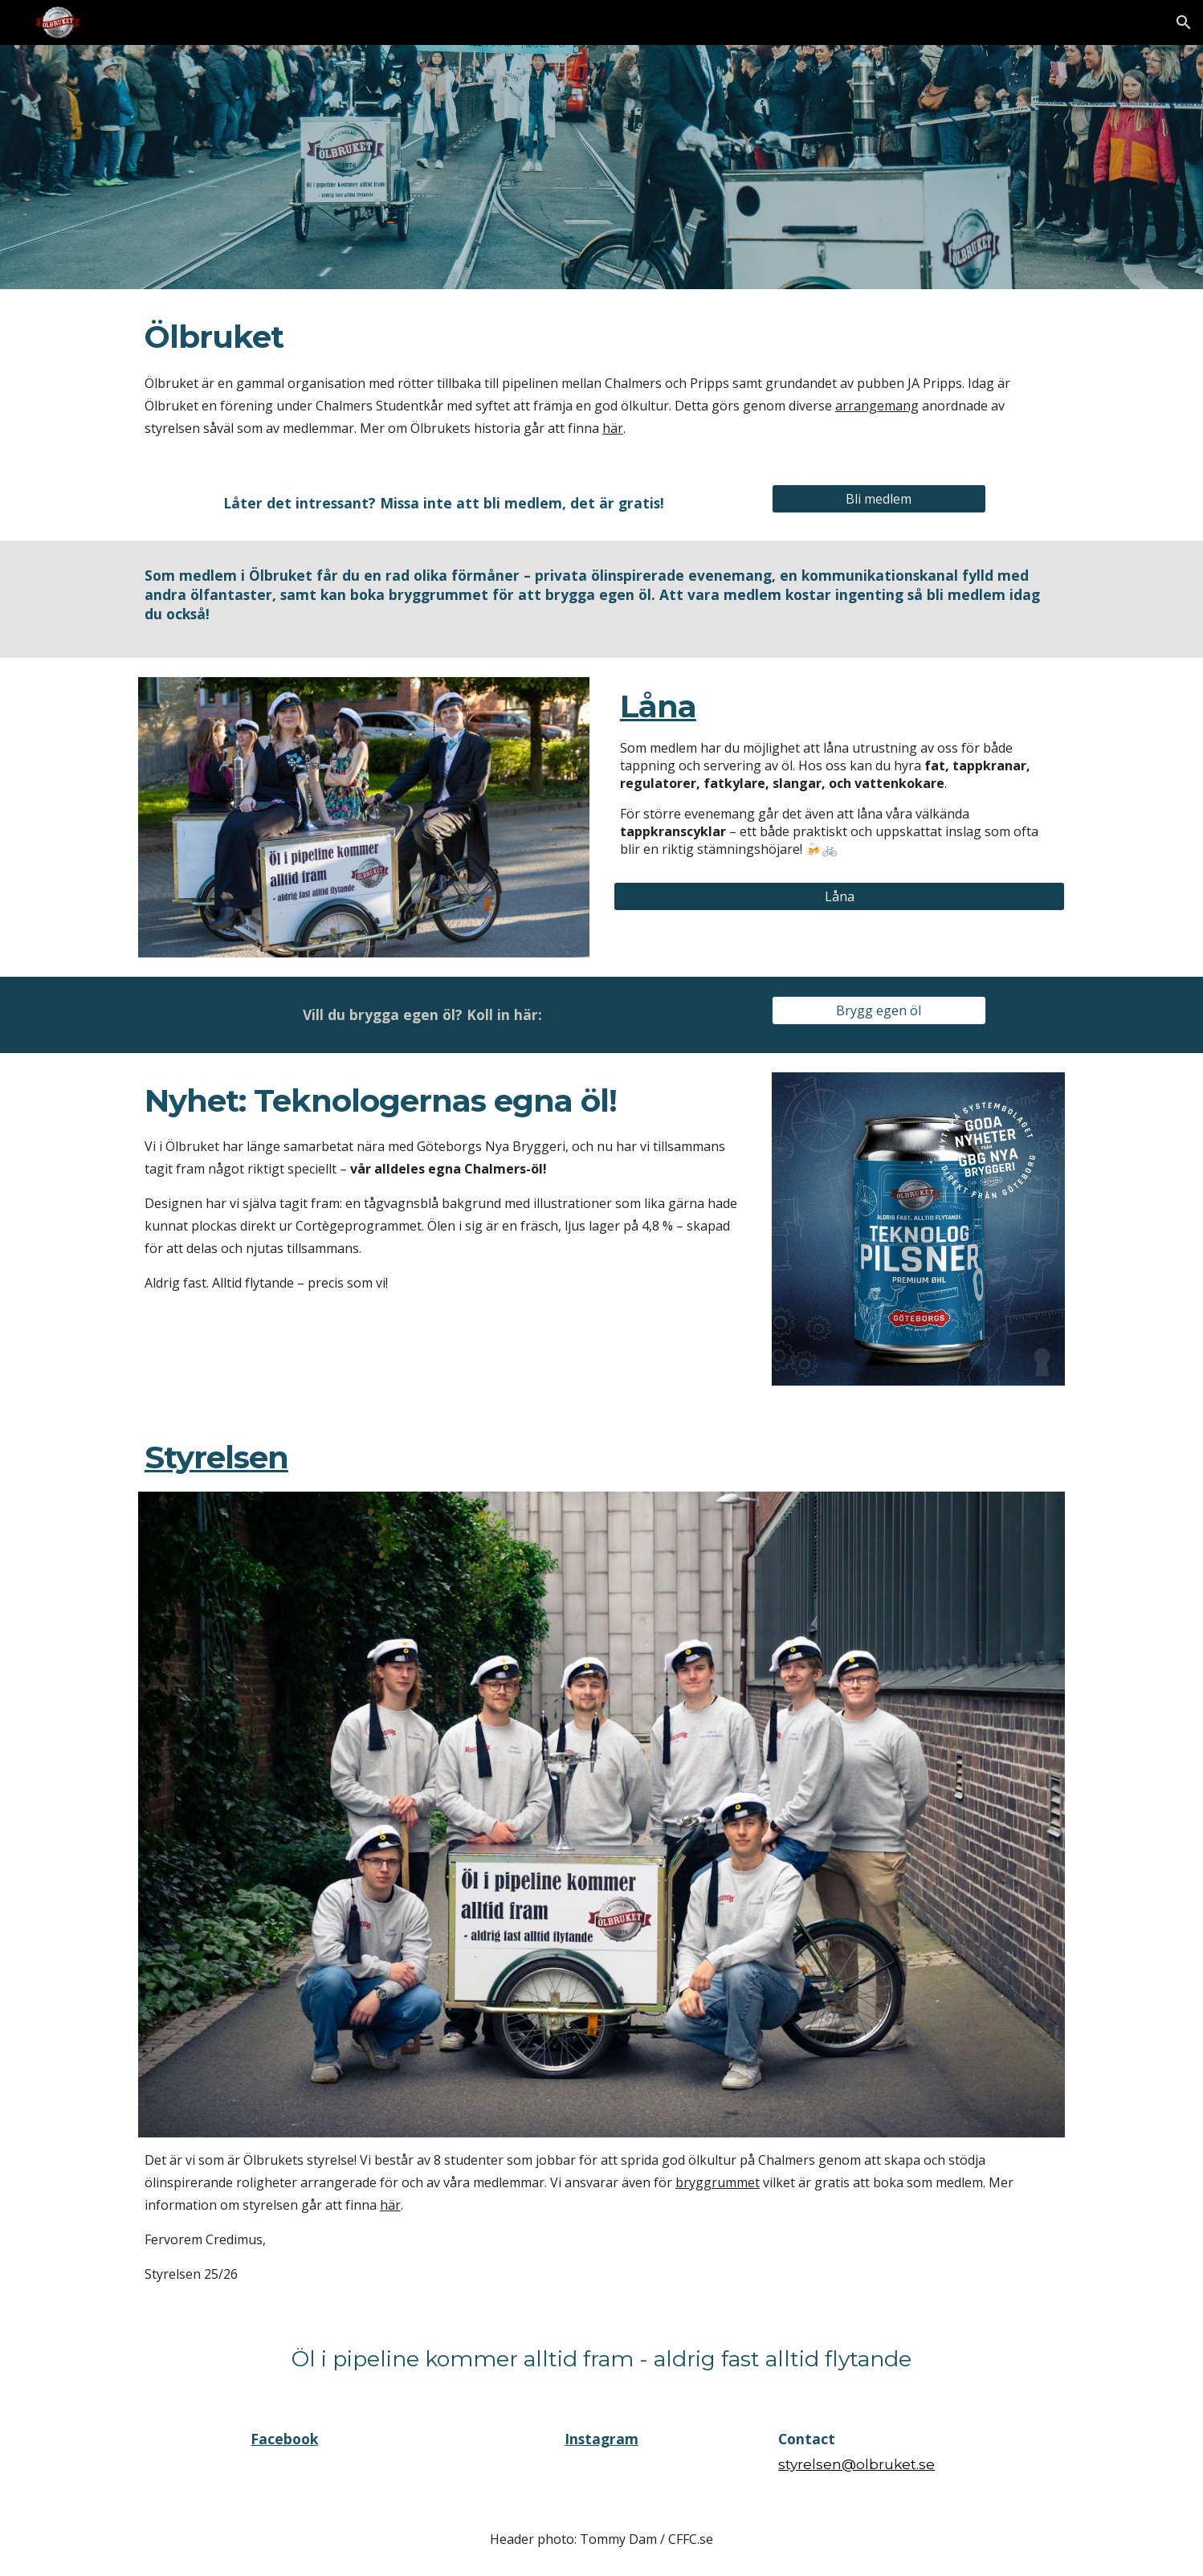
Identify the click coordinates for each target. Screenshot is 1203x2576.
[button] (1183, 22)
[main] (601, 377)
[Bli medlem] (879, 499)
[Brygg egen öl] (879, 1010)
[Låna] (839, 896)
